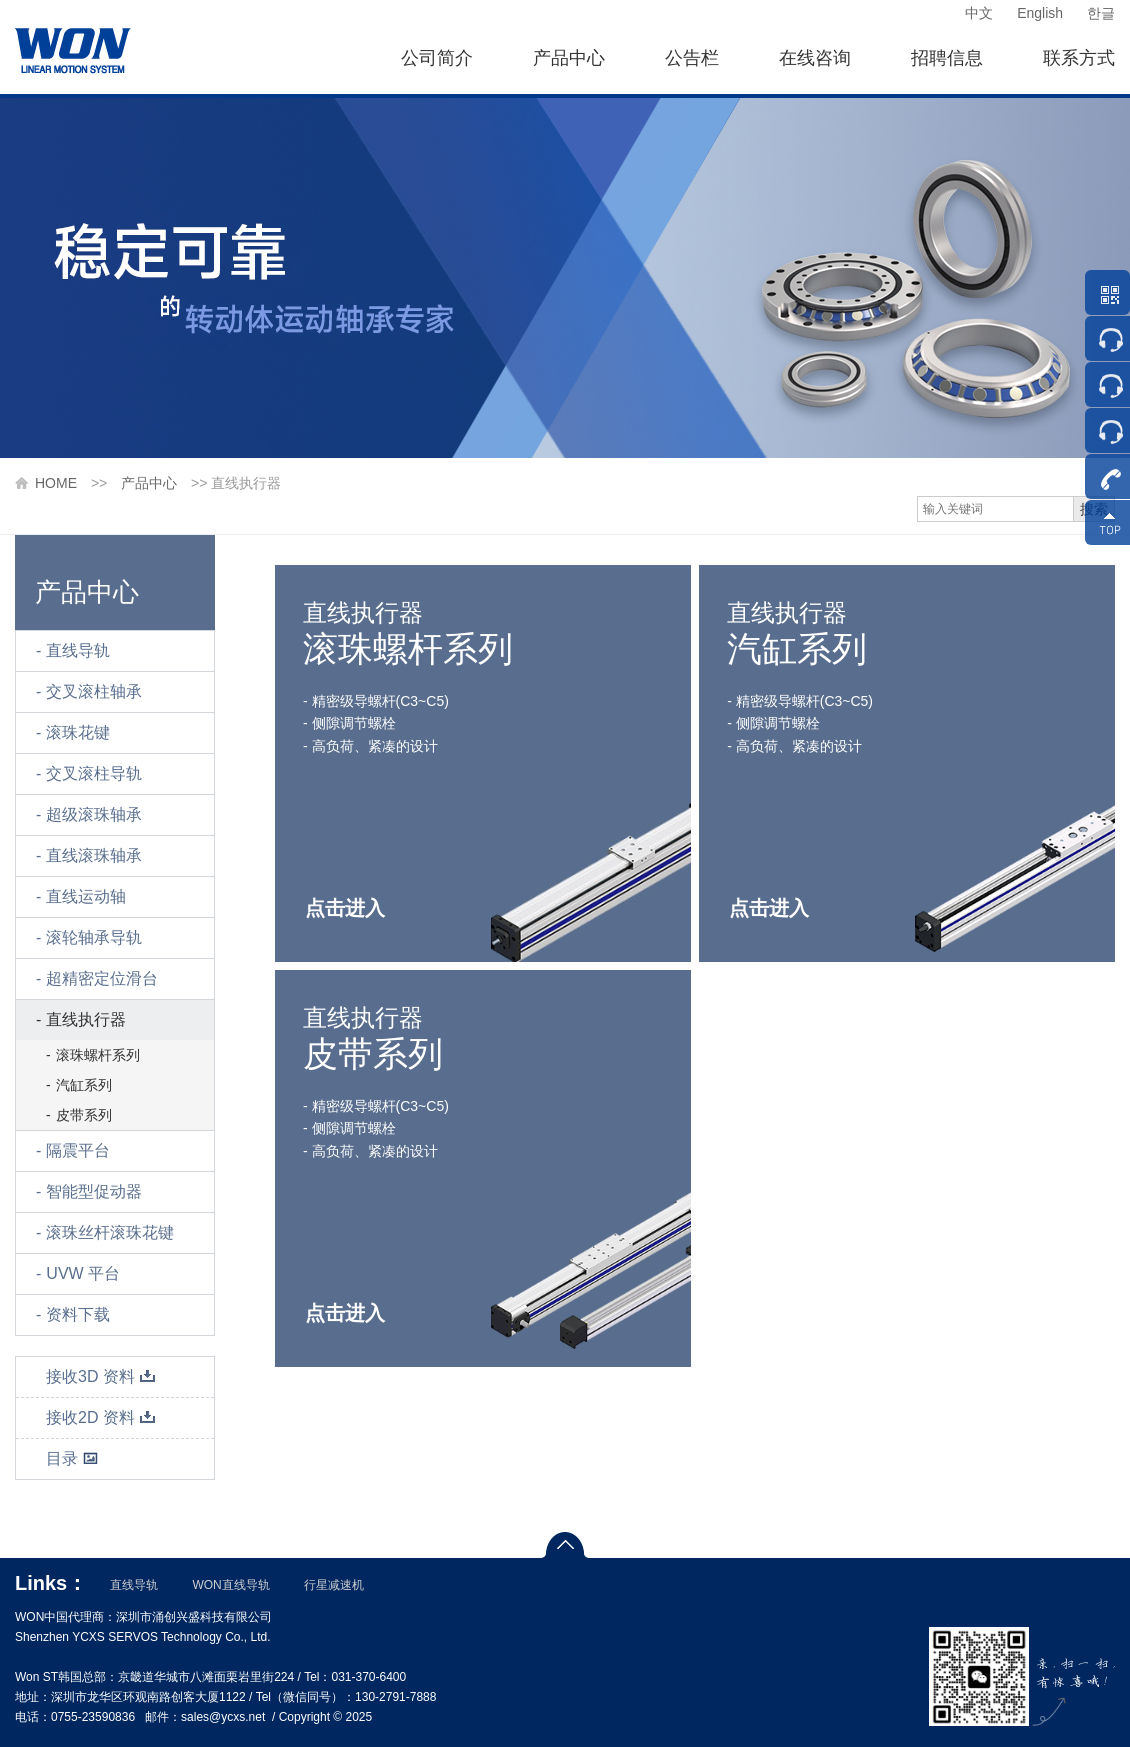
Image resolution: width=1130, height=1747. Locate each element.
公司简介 (437, 58)
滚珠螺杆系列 (98, 1055)
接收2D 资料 (101, 1417)
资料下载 (78, 1314)
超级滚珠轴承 (94, 814)
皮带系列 (84, 1115)
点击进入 (345, 908)
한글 (1101, 13)
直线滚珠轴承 (94, 855)
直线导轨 (78, 650)
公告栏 (692, 58)
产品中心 (569, 58)
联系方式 (1079, 58)
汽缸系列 (84, 1085)
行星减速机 (334, 1585)
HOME (56, 483)
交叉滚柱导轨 (94, 773)
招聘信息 (947, 58)
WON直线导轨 (230, 1585)
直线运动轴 (86, 896)
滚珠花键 (78, 732)
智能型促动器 (94, 1191)
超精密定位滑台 (102, 978)
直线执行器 (86, 1019)
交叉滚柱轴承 (94, 691)
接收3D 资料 (101, 1376)
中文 (979, 13)
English (1040, 13)
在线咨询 (815, 58)
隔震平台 (78, 1150)
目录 (72, 1458)
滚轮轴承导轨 (94, 937)
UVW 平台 (83, 1273)
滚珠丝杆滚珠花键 (110, 1232)
